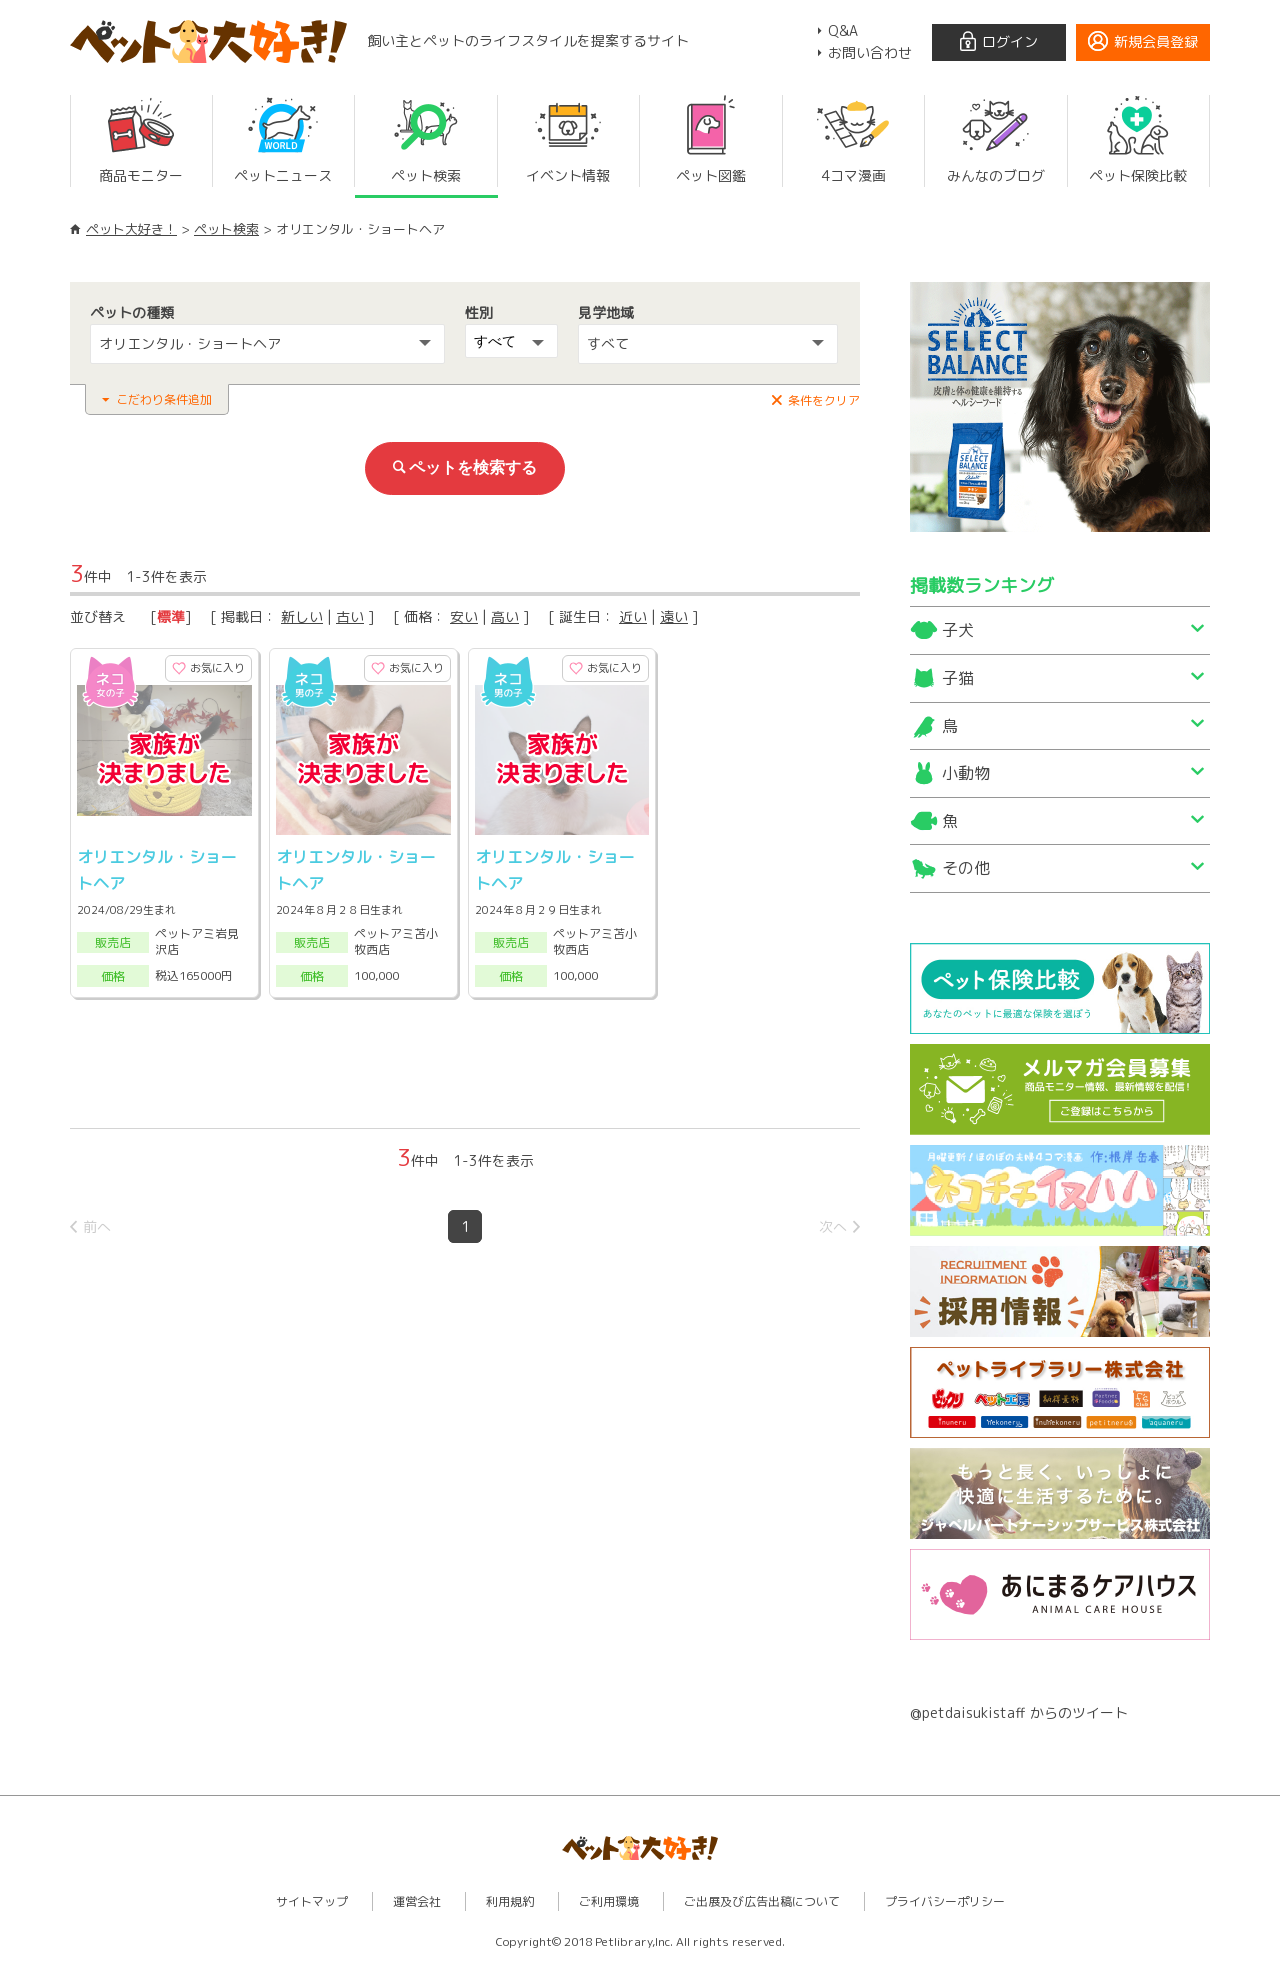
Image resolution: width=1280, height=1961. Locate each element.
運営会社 (417, 1901)
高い (505, 616)
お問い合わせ (870, 52)
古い (350, 616)
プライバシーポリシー (945, 1901)
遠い (674, 616)
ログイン (1010, 41)
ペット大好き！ (131, 229)
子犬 (958, 630)
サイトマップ (312, 1901)
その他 (966, 868)
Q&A (843, 30)
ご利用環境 (609, 1901)
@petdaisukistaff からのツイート (1019, 1712)
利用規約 (510, 1901)
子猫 (958, 678)
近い (633, 616)
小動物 (966, 773)
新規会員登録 (1156, 41)
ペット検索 (226, 229)
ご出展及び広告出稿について (762, 1901)
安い (464, 616)
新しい (302, 616)
